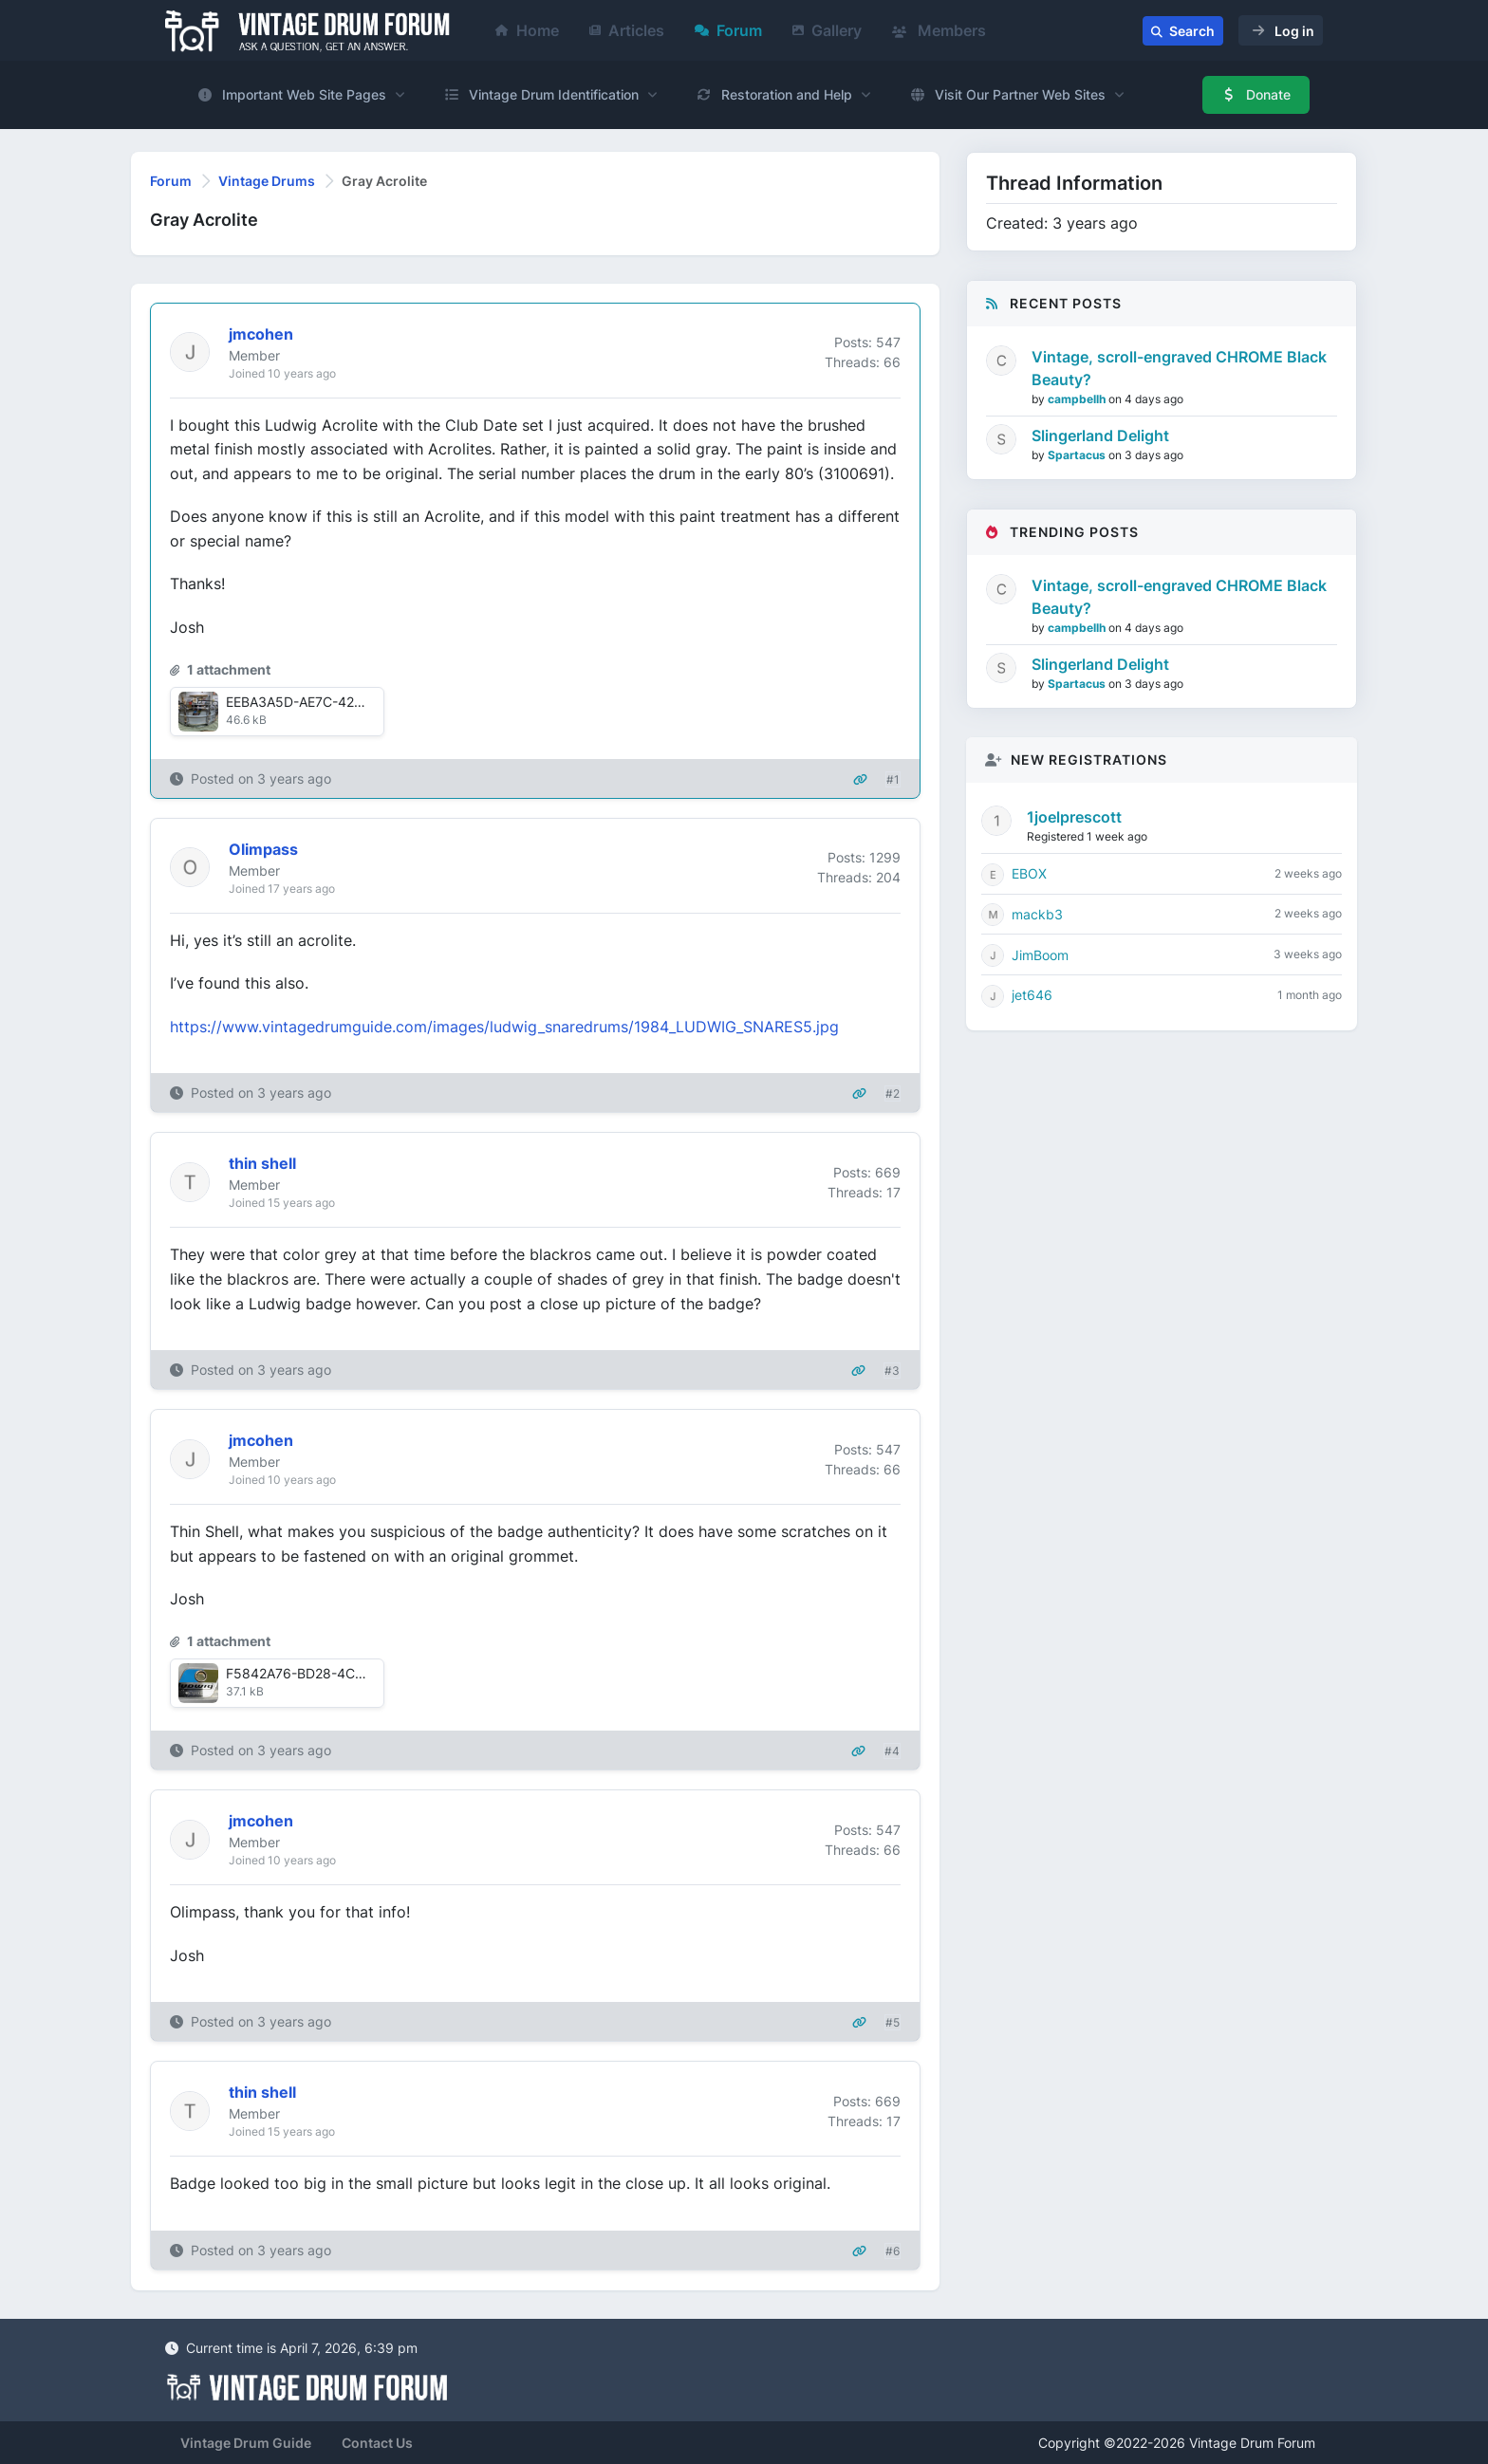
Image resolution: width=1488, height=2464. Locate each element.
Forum (728, 30)
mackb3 (1037, 914)
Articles (626, 30)
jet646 (1032, 995)
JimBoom (1040, 955)
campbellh (1078, 399)
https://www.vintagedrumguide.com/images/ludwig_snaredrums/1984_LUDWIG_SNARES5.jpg (504, 1026)
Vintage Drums (266, 181)
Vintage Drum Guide (245, 2443)
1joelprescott (1074, 816)
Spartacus (1078, 455)
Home (527, 30)
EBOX (1029, 873)
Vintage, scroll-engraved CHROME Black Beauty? (1179, 368)
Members (939, 30)
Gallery (827, 30)
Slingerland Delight (1100, 435)
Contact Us (377, 2443)
